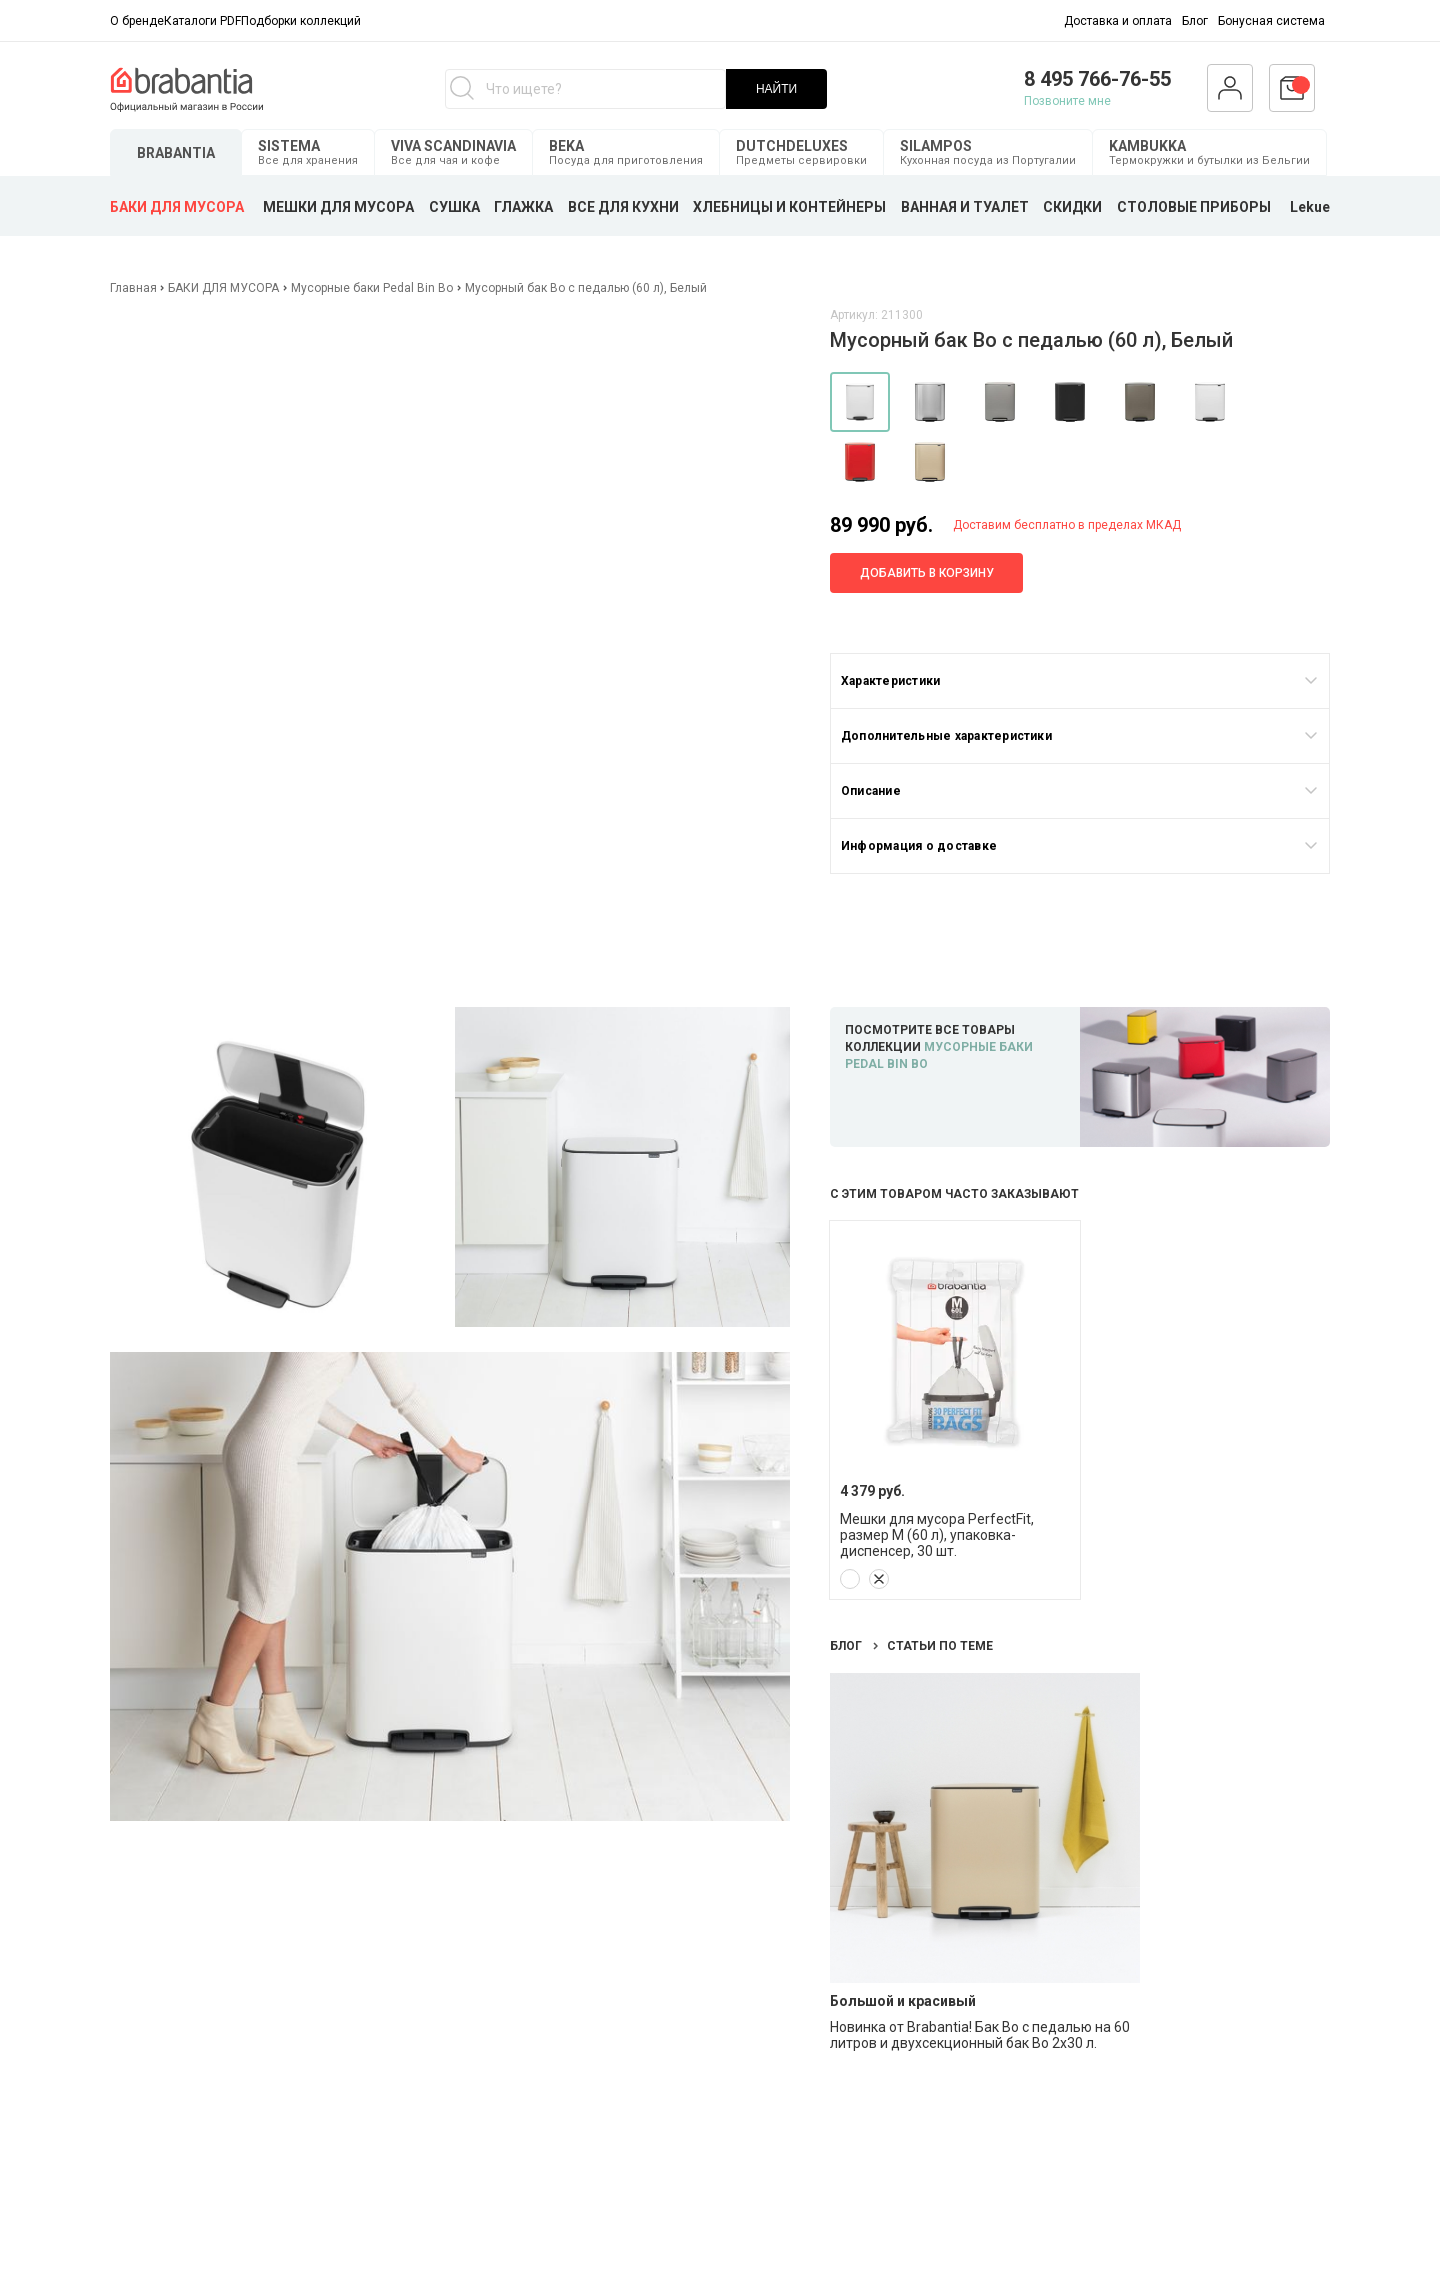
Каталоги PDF (202, 21)
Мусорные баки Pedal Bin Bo (372, 288)
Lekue (1310, 207)
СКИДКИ (1072, 207)
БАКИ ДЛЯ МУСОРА (177, 207)
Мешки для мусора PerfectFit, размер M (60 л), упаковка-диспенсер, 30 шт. (937, 1535)
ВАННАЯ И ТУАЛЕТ (965, 207)
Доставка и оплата (1118, 21)
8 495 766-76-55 (1097, 79)
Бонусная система (1271, 21)
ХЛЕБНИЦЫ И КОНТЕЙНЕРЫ (789, 207)
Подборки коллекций (301, 21)
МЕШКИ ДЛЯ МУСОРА (338, 207)
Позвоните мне (1067, 101)
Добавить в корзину (927, 573)
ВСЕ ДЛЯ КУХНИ (623, 207)
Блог (1195, 21)
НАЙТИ (776, 89)
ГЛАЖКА (523, 207)
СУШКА (454, 207)
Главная (135, 288)
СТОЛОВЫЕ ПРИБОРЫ (1194, 207)
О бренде (137, 21)
